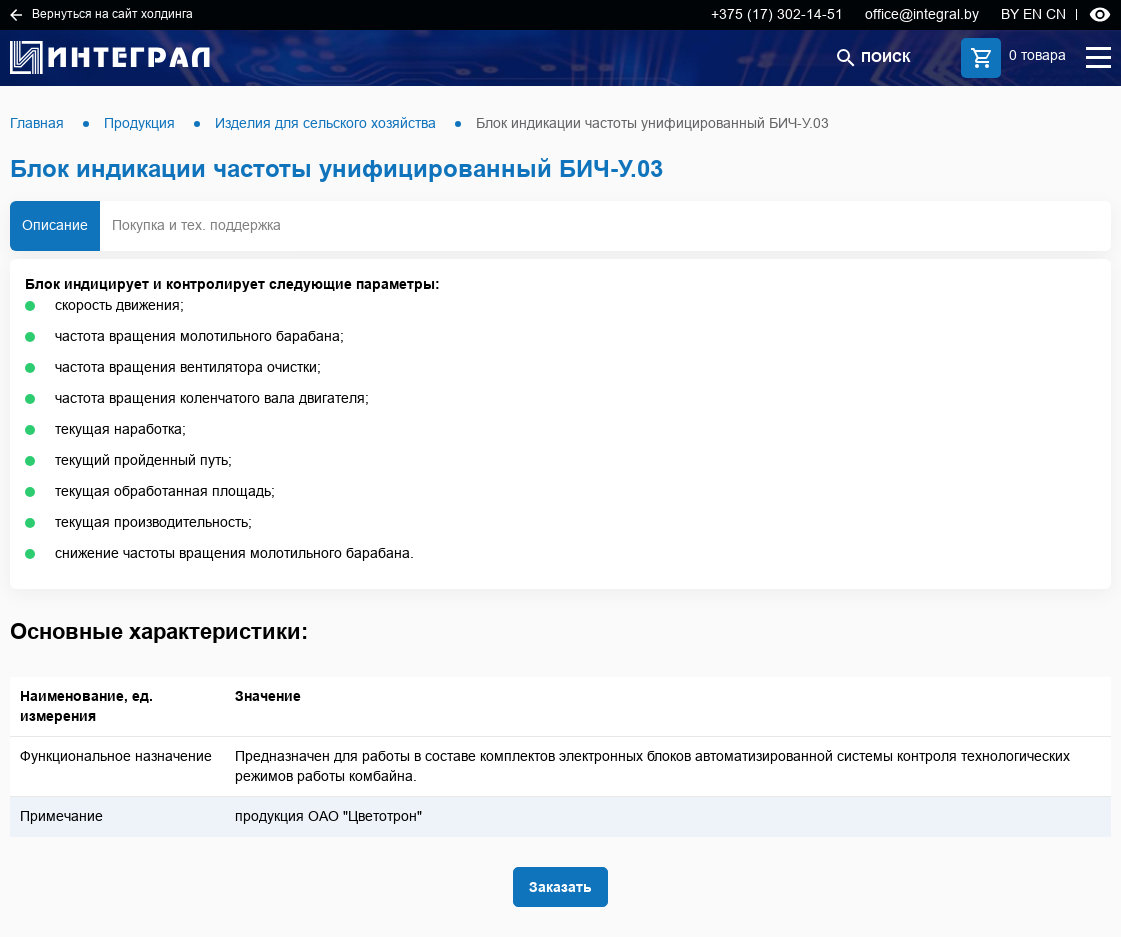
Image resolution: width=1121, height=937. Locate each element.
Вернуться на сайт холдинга (101, 14)
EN (1032, 14)
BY (1010, 14)
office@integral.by (922, 14)
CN (1056, 14)
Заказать (560, 887)
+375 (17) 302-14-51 (777, 14)
